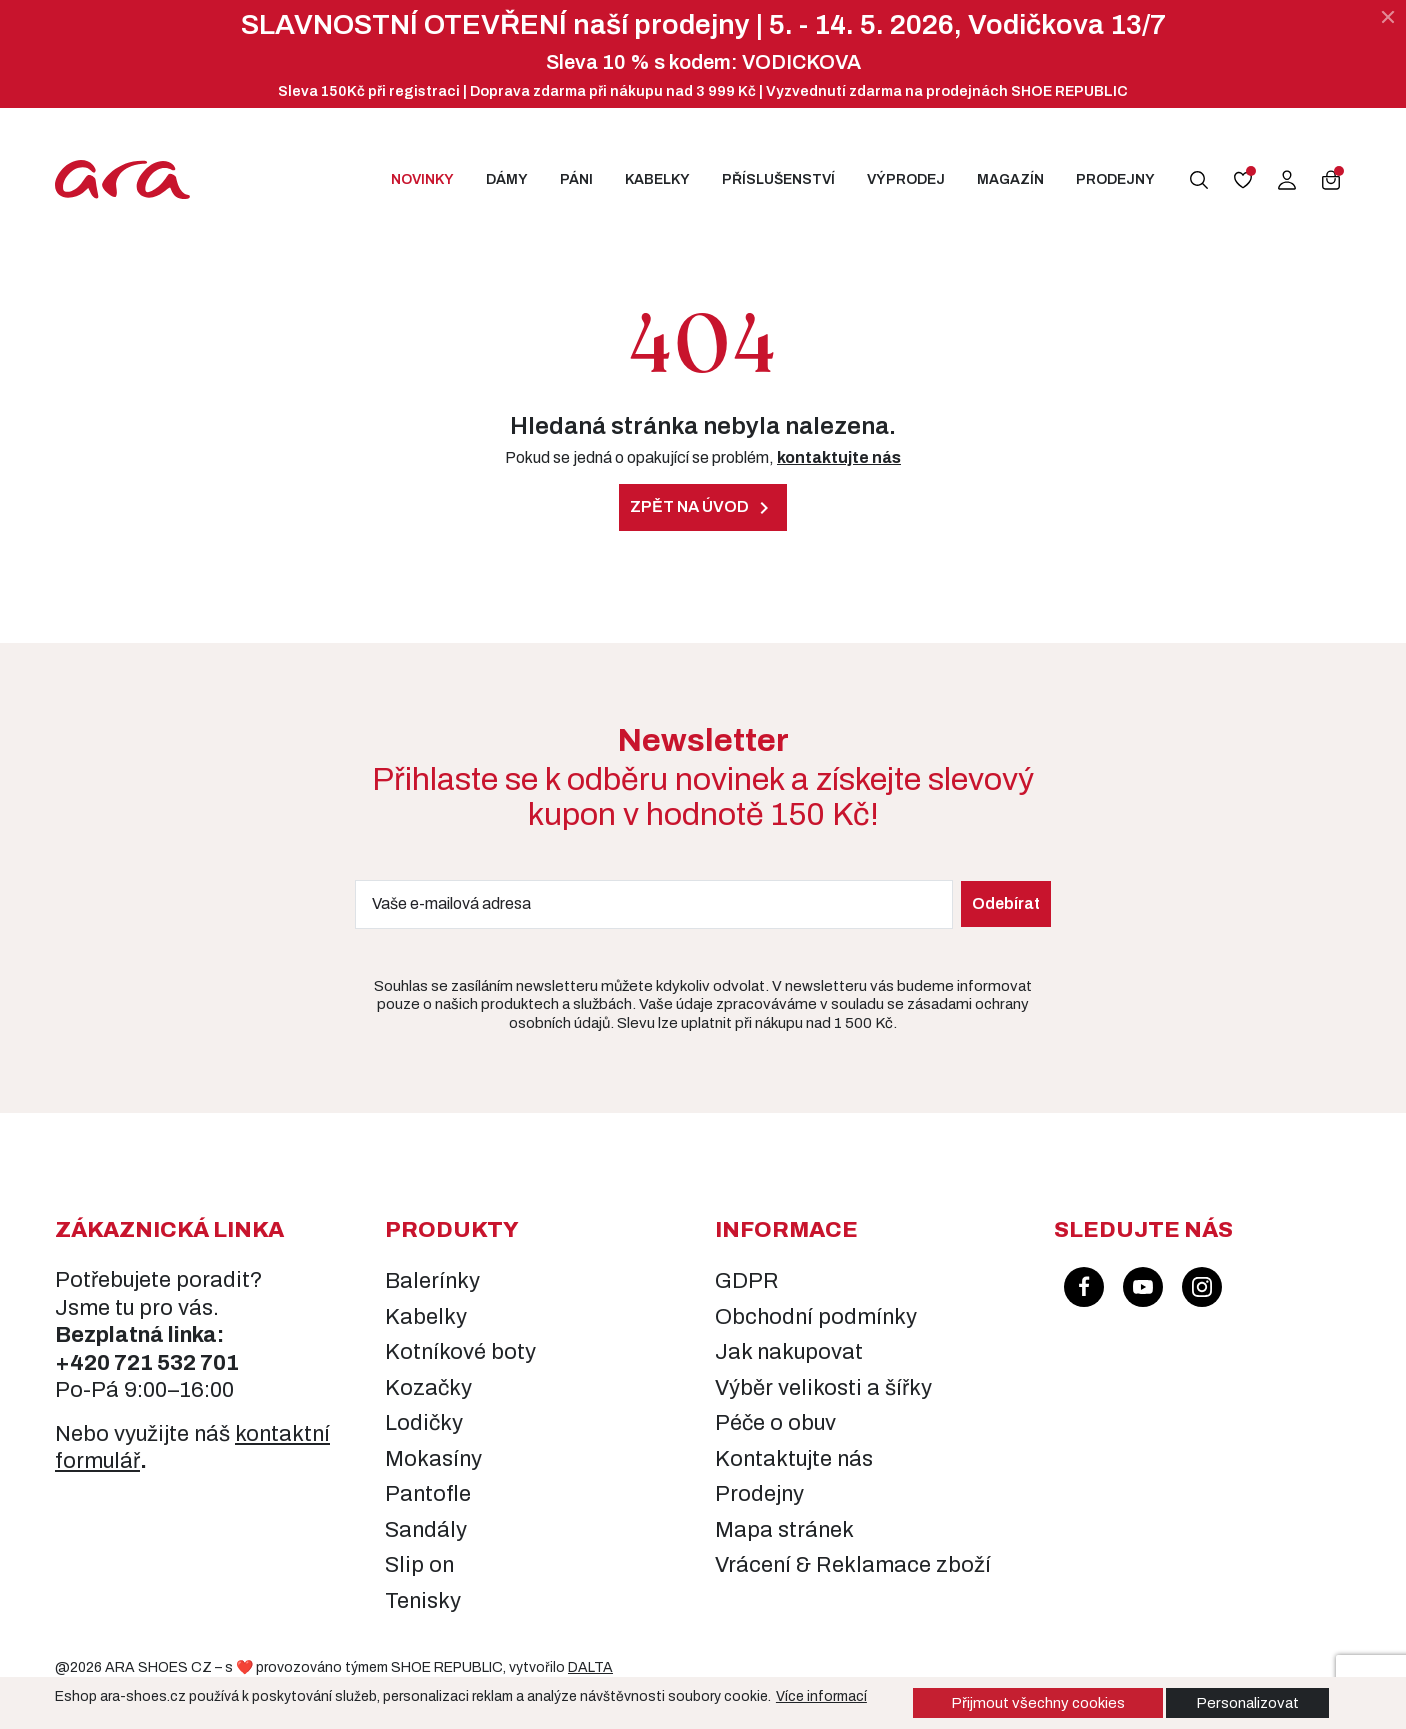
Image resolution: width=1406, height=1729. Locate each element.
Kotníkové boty (460, 1352)
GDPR (747, 1281)
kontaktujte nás (839, 457)
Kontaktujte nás (794, 1459)
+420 (84, 1363)
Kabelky (657, 179)
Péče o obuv (775, 1423)
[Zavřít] (1388, 17)
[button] (1199, 180)
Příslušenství (778, 179)
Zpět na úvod (703, 508)
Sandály (426, 1530)
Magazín (1010, 179)
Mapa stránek (784, 1530)
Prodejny (1115, 179)
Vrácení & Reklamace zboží (853, 1565)
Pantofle (428, 1494)
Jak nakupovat (789, 1352)
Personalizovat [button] (1247, 1703)
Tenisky (423, 1601)
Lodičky (424, 1423)
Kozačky (428, 1388)
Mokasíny (433, 1459)
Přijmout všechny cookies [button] (1038, 1703)
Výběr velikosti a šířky (823, 1388)
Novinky (422, 179)
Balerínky (432, 1281)
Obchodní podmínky (816, 1317)
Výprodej (906, 179)
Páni (576, 179)
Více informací (821, 1696)
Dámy (507, 179)
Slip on (419, 1565)
